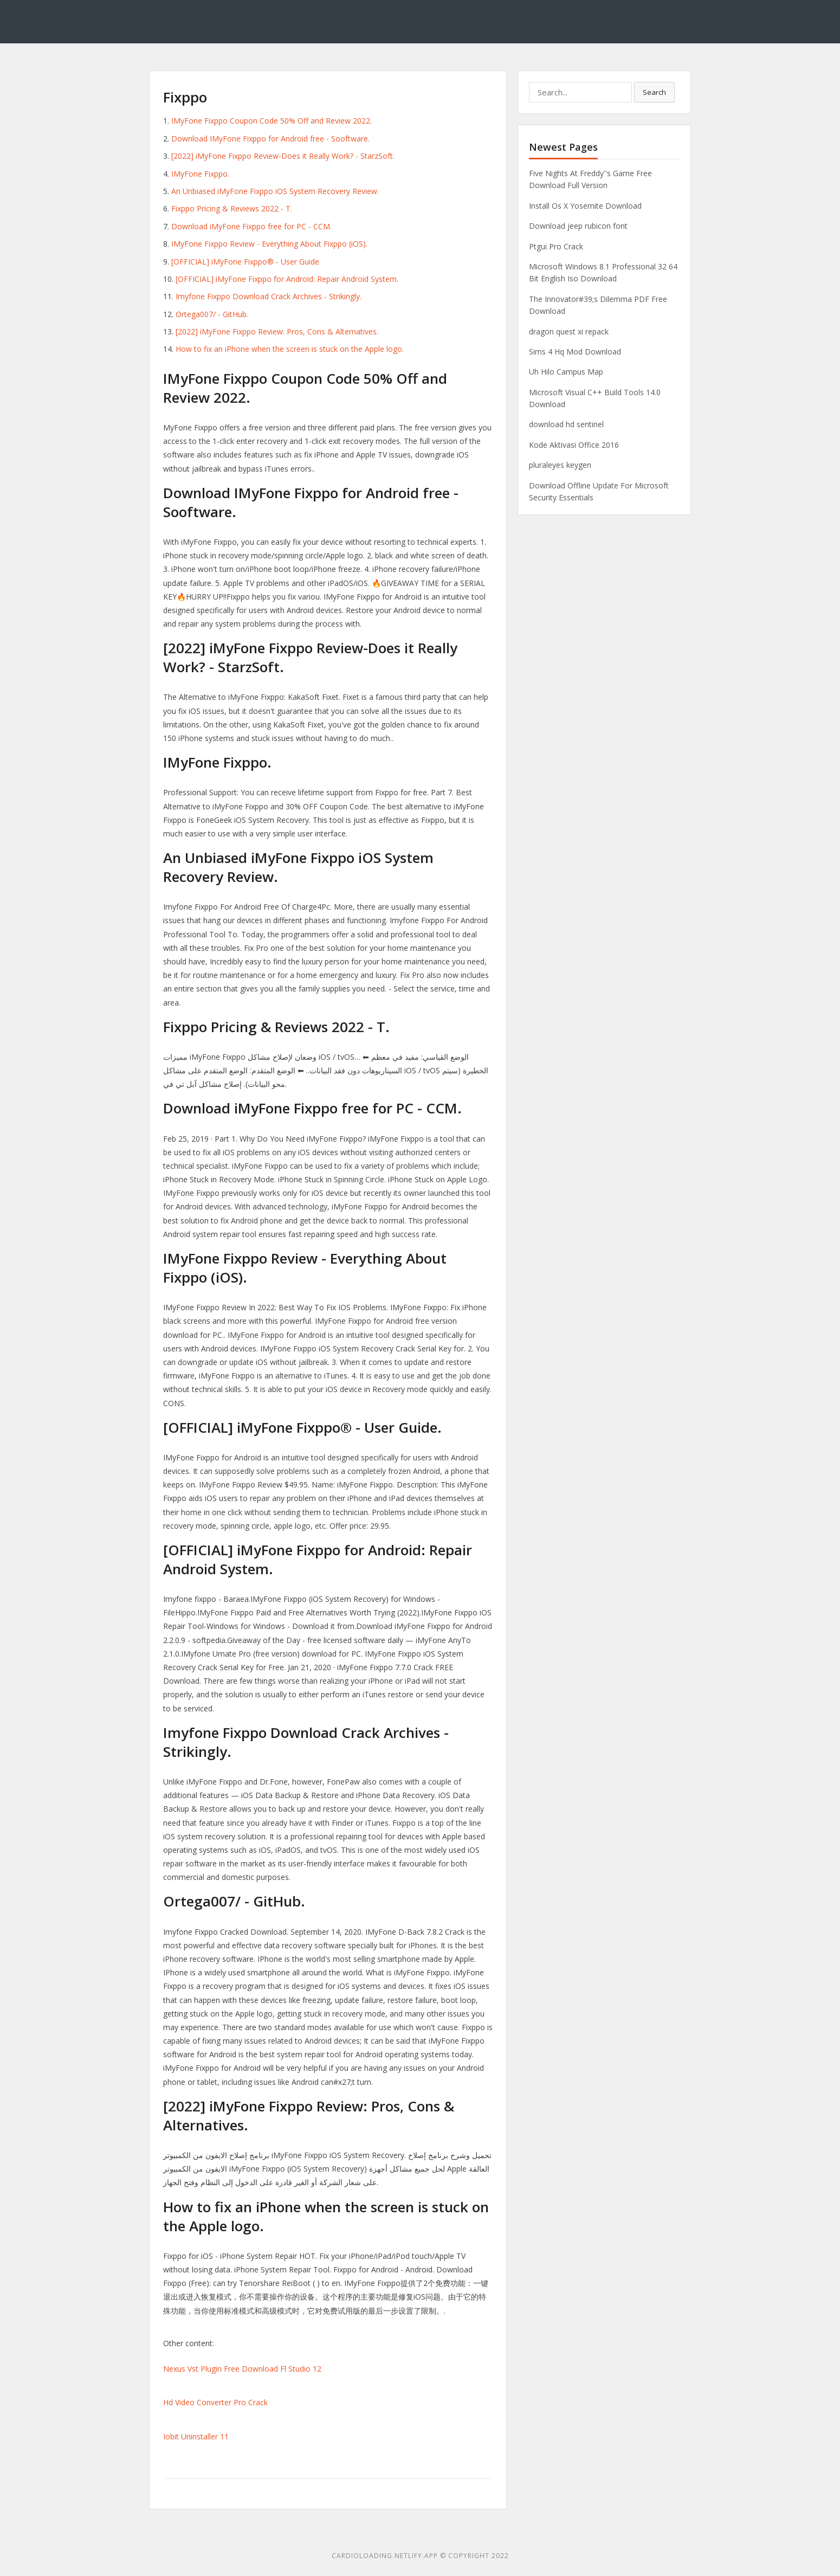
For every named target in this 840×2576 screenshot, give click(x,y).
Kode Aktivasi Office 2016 (574, 445)
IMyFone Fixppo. (200, 174)
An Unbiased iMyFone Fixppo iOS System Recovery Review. (275, 191)
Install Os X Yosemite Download (585, 206)
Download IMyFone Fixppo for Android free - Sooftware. (270, 138)
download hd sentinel (566, 424)
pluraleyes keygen (560, 465)
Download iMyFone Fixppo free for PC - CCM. (251, 226)
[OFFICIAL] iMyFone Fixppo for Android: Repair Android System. (287, 279)
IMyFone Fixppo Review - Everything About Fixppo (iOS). (269, 244)
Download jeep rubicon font (578, 226)
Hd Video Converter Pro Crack (215, 2402)
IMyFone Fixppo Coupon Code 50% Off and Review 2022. (271, 120)
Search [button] (654, 92)
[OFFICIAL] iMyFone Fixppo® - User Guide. (246, 261)
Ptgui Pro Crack (556, 246)
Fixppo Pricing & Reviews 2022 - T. (231, 208)
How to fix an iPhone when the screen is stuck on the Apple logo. (290, 349)
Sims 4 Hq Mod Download (575, 351)
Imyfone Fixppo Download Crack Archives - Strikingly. (268, 296)
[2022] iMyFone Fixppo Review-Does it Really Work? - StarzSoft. (283, 156)
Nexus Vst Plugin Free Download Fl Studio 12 (242, 2369)
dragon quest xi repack (569, 331)
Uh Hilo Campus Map (566, 371)
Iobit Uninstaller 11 (196, 2436)
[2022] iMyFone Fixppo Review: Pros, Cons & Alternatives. (277, 331)
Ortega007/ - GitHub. (212, 314)
